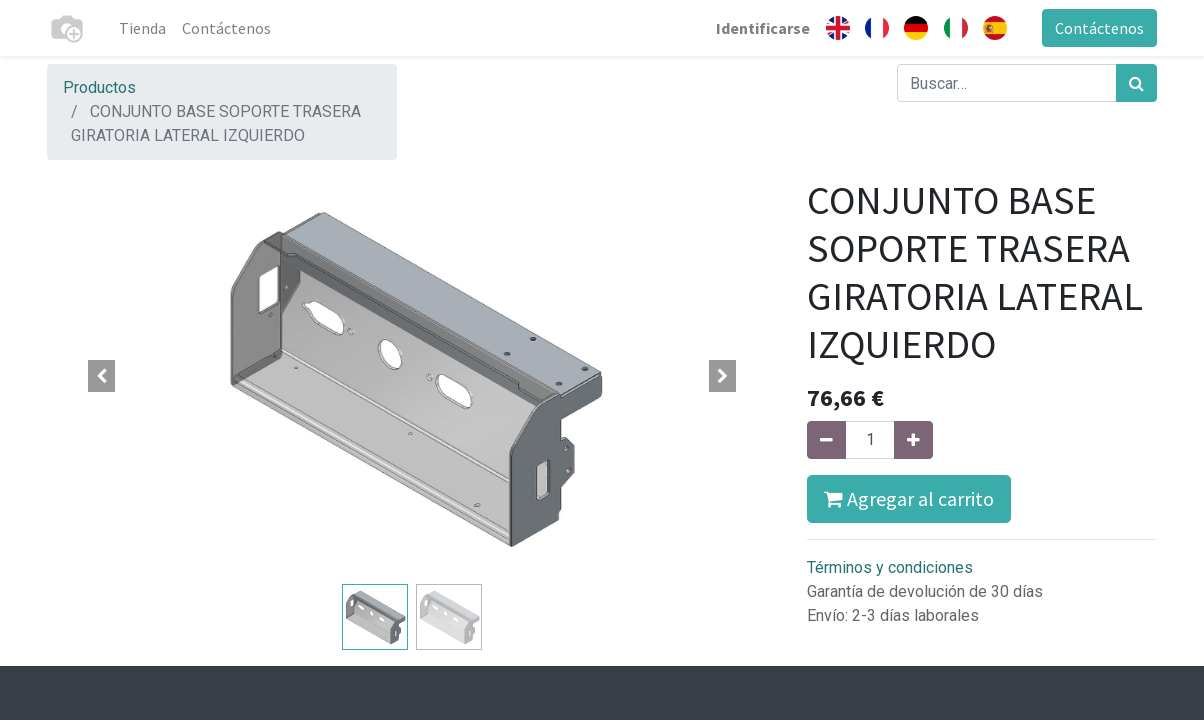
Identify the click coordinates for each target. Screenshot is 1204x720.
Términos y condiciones (890, 567)
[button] (102, 376)
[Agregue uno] (913, 440)
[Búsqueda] (1136, 83)
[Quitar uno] (826, 440)
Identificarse (763, 28)
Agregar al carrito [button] (909, 498)
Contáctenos (1099, 28)
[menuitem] (142, 28)
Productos (99, 87)
